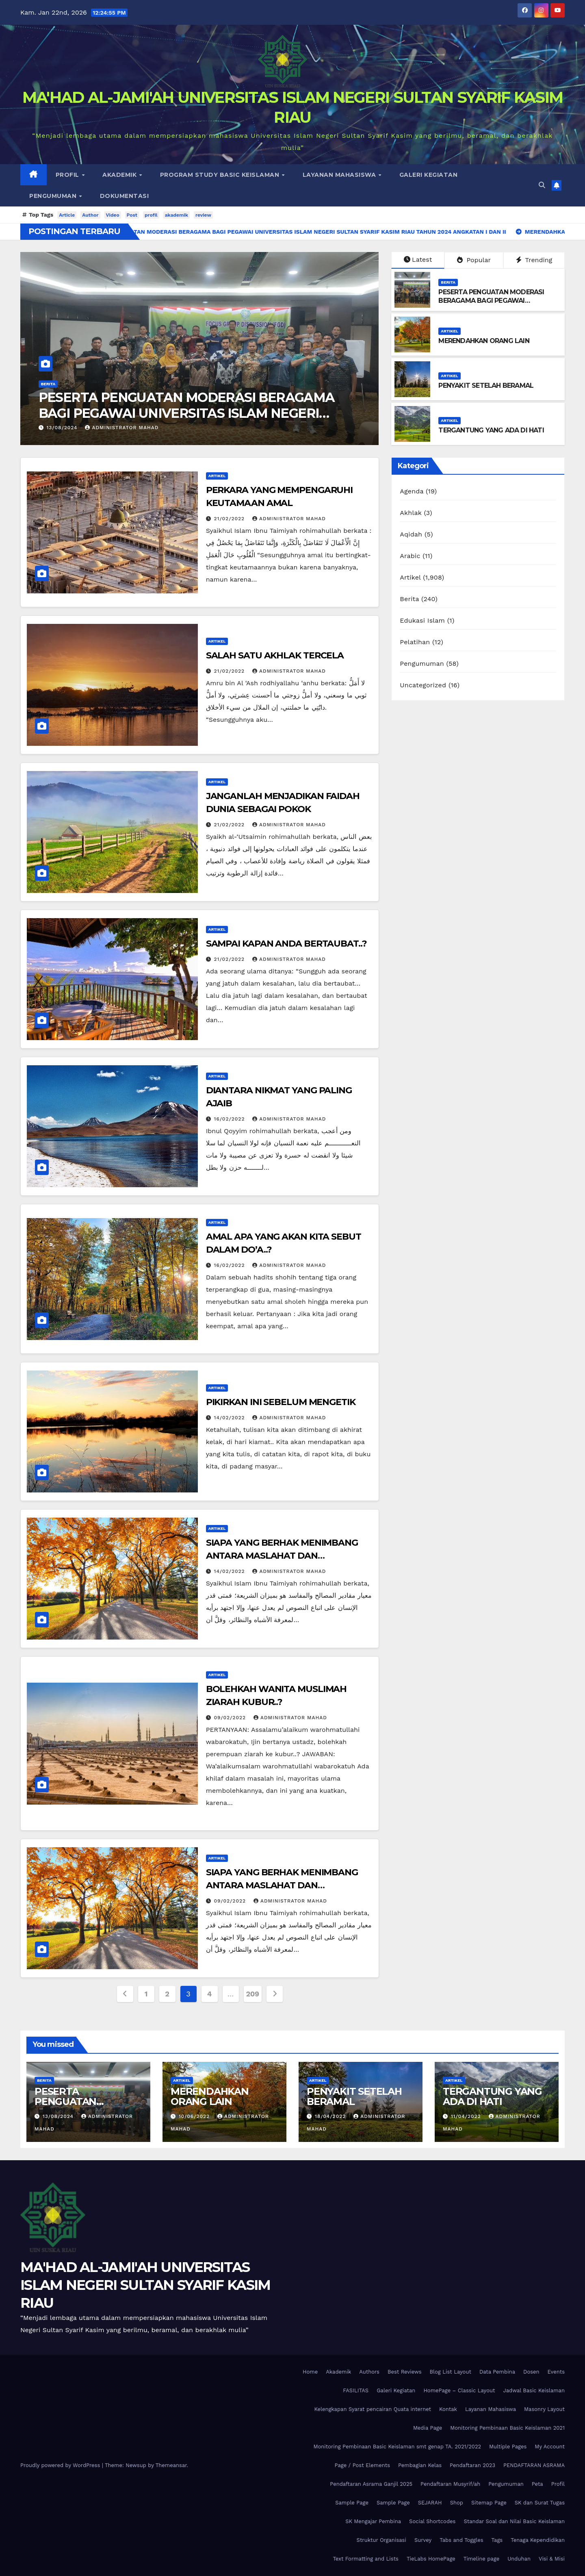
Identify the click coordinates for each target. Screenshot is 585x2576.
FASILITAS (355, 2390)
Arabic (410, 556)
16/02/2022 (230, 1119)
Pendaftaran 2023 (472, 2465)
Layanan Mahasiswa (340, 174)
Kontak (448, 2409)
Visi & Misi (552, 2559)
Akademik (120, 174)
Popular (474, 260)
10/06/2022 (195, 2116)
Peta (537, 2484)
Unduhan (519, 2559)
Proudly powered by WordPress (61, 2465)
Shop (456, 2503)
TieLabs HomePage (431, 2559)
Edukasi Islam (422, 620)
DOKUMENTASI (124, 196)
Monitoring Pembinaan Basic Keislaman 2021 (507, 2428)
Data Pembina (497, 2372)
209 (252, 1994)
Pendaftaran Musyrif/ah (450, 2484)
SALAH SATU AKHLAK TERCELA (275, 655)
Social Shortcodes (432, 2521)
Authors (369, 2372)
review (203, 215)
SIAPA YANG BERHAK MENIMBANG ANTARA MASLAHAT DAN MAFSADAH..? (282, 1555)
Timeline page (481, 2559)
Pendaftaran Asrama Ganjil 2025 (371, 2484)
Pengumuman (53, 196)
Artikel (449, 331)
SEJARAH (430, 2503)
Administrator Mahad (121, 427)
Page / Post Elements (362, 2465)
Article (67, 215)
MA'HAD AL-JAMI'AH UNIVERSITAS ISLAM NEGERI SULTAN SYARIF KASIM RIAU (145, 2285)
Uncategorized (423, 685)
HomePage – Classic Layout (459, 2390)
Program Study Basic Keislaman (220, 174)
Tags (497, 2540)
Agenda (411, 491)
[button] (542, 185)
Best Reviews (405, 2372)
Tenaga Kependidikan (538, 2540)
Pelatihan (415, 642)
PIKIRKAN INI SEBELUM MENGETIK (280, 1402)
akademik (176, 215)
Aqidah (411, 534)
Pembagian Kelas (420, 2465)
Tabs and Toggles (461, 2540)
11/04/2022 (467, 2116)
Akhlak (410, 513)
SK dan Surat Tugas (540, 2503)
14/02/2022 (230, 1417)
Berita (48, 384)
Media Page (427, 2428)
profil (151, 215)
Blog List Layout (450, 2372)
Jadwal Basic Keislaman (534, 2390)
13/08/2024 (62, 427)
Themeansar (171, 2465)
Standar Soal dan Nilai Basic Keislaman (514, 2521)
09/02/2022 (231, 1717)
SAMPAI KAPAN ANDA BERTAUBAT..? (286, 943)
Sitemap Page (489, 2503)
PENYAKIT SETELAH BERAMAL (485, 385)
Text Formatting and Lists (366, 2559)
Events (556, 2372)
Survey (422, 2540)
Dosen (531, 2372)
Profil (68, 174)
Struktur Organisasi (381, 2540)
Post (132, 215)
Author (90, 215)
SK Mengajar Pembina (373, 2521)
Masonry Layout (544, 2409)
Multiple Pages (507, 2447)
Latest (418, 259)
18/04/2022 (331, 2116)
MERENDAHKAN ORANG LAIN (483, 341)
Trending (534, 260)
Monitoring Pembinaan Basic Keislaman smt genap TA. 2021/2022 (397, 2447)
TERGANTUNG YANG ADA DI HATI (491, 430)
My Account (550, 2447)
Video (112, 215)
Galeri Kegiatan (428, 174)
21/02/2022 (230, 518)
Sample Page (351, 2503)
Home (310, 2372)
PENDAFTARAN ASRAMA (534, 2465)
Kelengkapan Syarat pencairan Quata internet (372, 2409)
